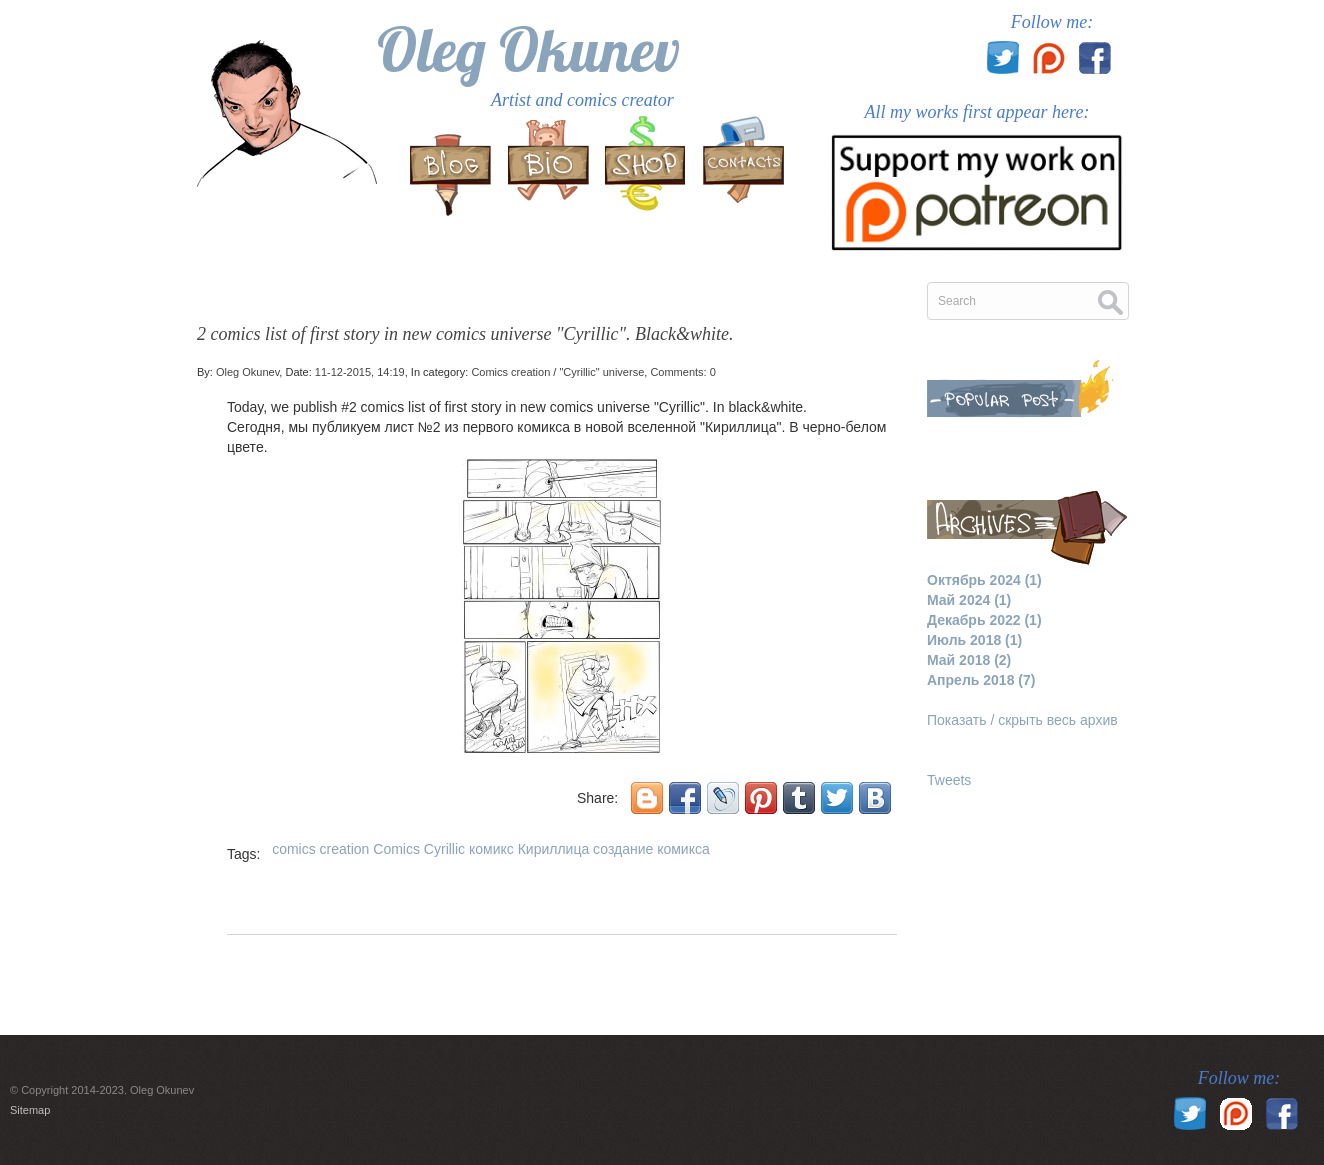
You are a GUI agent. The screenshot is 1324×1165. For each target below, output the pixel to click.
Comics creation (510, 372)
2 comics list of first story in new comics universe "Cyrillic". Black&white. (465, 334)
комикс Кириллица (529, 849)
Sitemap (30, 1110)
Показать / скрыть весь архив (1022, 720)
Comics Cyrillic (419, 849)
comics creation (320, 849)
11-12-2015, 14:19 (360, 372)
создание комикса (651, 849)
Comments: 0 (682, 372)
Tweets (949, 780)
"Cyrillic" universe (601, 372)
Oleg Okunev (528, 49)
